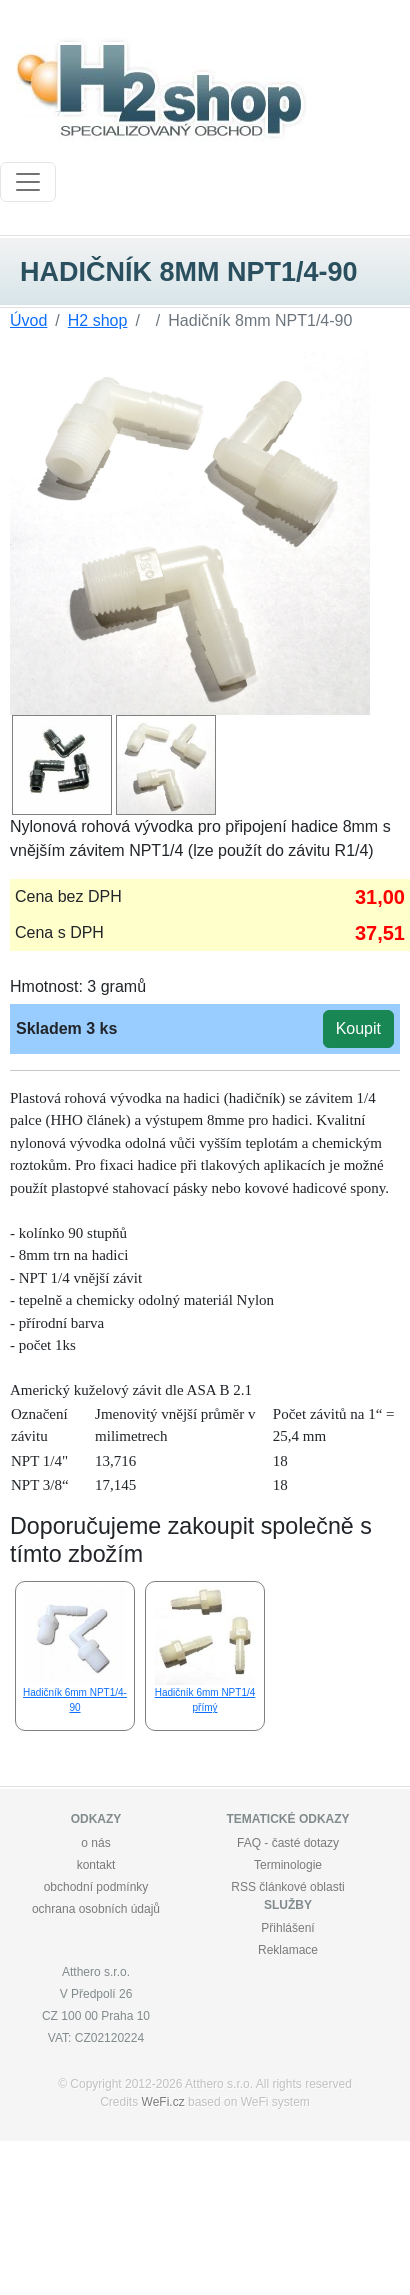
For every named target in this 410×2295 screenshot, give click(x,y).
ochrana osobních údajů (96, 1909)
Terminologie (288, 1865)
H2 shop (98, 320)
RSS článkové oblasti (287, 1887)
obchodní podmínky (96, 1887)
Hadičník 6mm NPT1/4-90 (75, 1649)
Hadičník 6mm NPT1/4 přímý (205, 1649)
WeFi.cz (163, 2102)
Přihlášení (287, 1928)
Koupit (358, 1028)
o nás (95, 1843)
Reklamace (288, 1950)
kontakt (96, 1865)
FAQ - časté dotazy (288, 1843)
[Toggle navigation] (28, 182)
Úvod (28, 320)
